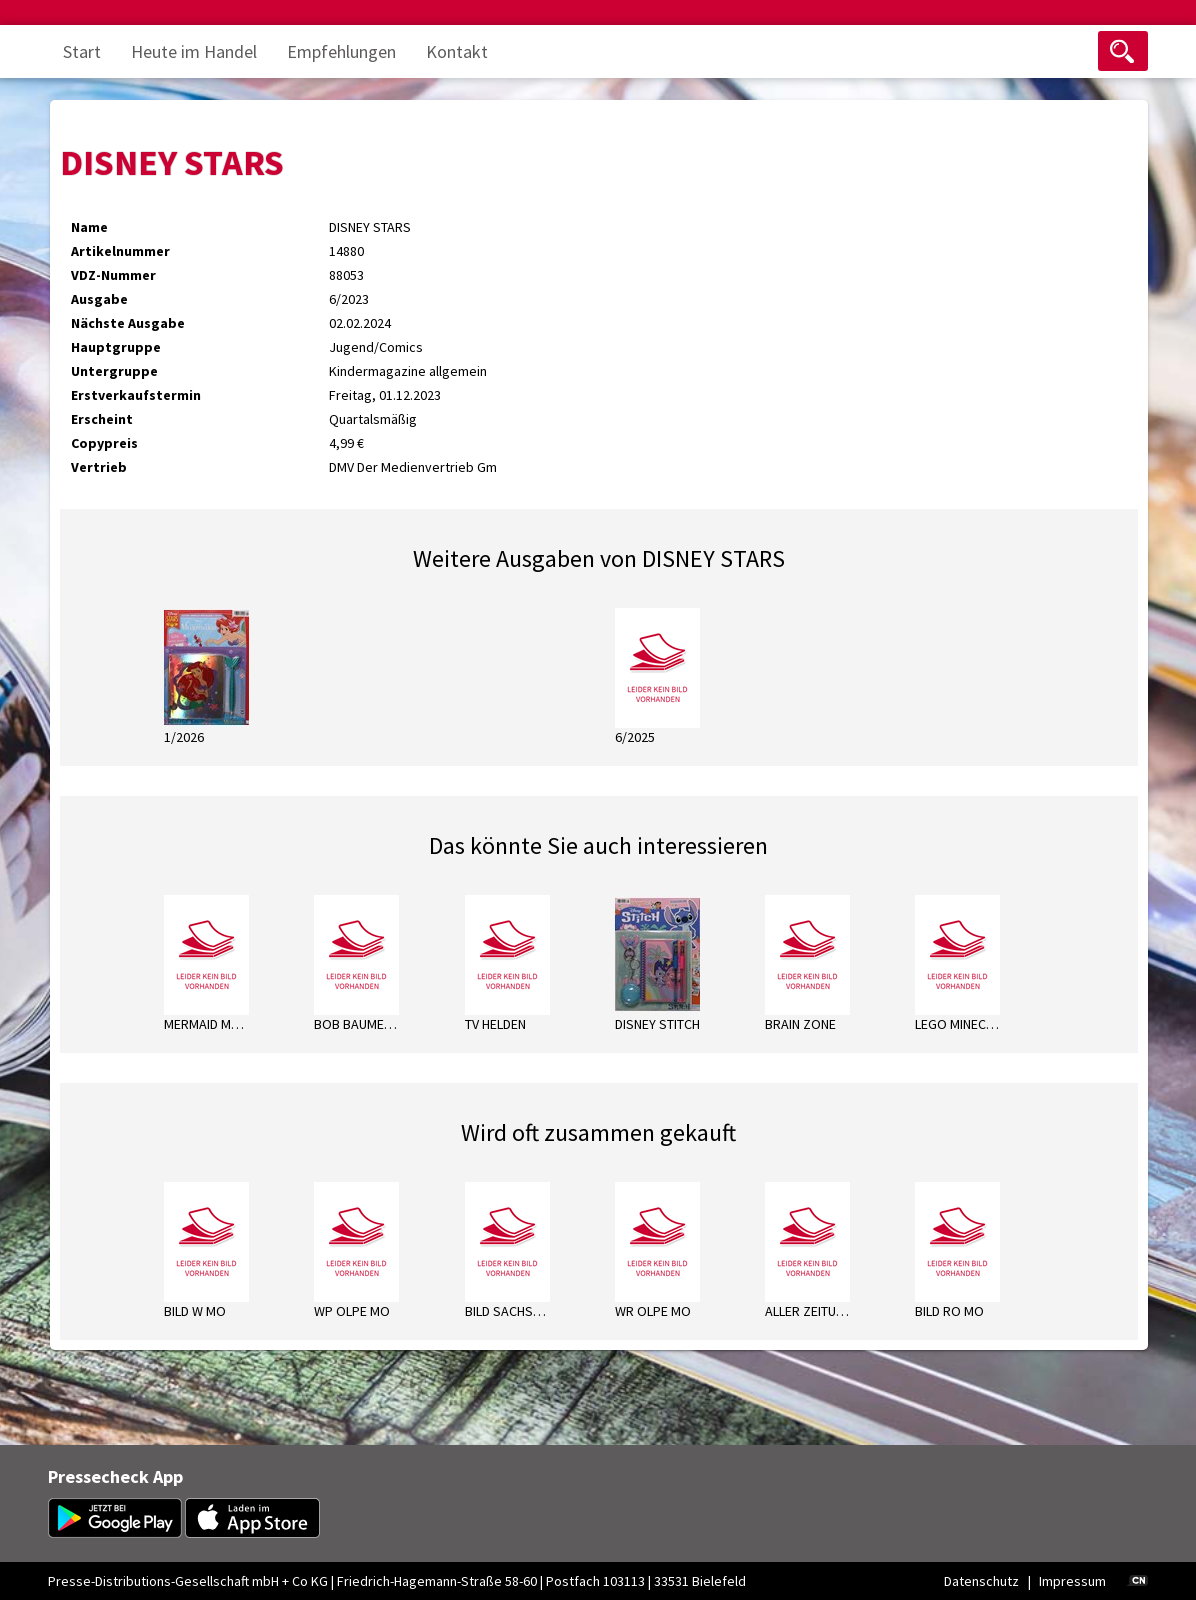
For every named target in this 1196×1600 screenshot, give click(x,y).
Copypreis (104, 443)
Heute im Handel (194, 51)
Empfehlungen (341, 51)
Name (89, 227)
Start (82, 51)
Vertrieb (99, 467)
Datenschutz (981, 1581)
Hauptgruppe (116, 347)
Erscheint (102, 419)
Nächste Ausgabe (128, 323)
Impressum (1072, 1581)
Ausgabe (99, 299)
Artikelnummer (120, 251)
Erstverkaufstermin (136, 395)
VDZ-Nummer (113, 275)
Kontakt (457, 51)
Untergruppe (114, 371)
